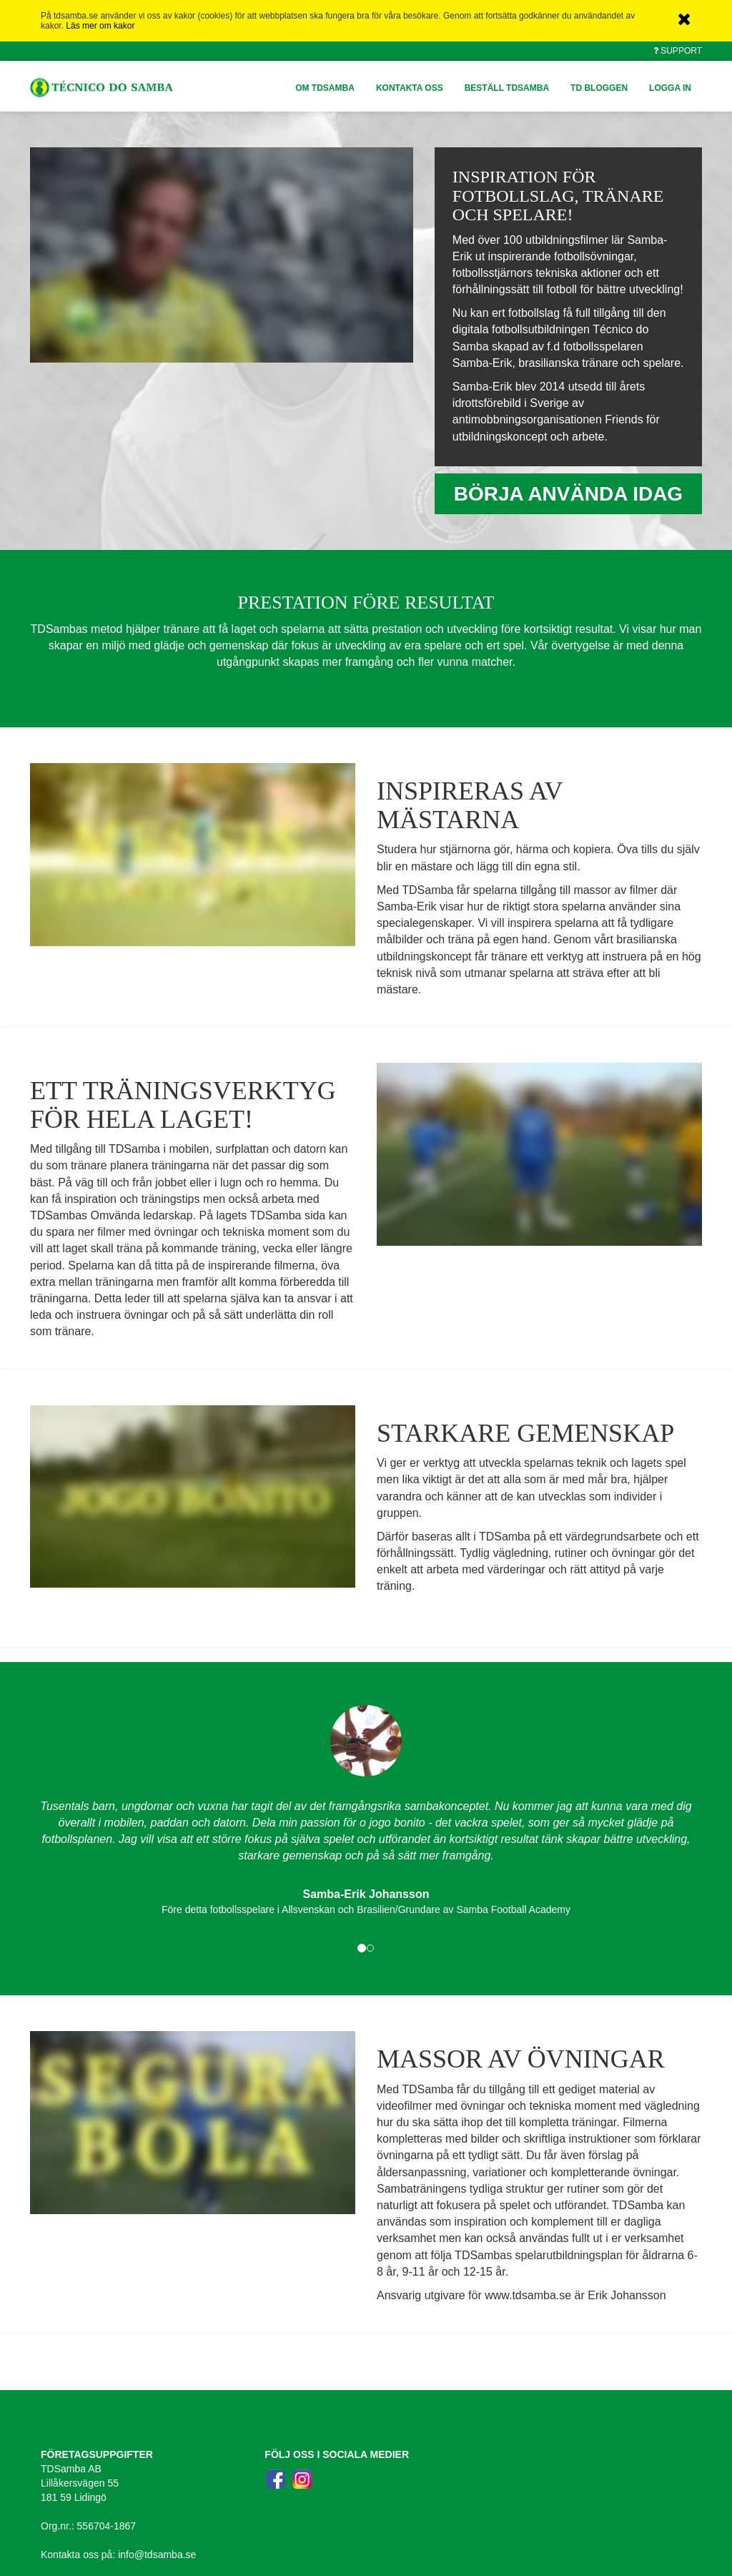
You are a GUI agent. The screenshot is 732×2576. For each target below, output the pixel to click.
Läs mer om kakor (100, 26)
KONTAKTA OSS (409, 88)
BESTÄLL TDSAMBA (507, 88)
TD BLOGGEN (599, 88)
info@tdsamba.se (157, 2554)
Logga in (670, 88)
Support (681, 51)
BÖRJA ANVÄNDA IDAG (568, 494)
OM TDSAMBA (325, 88)
